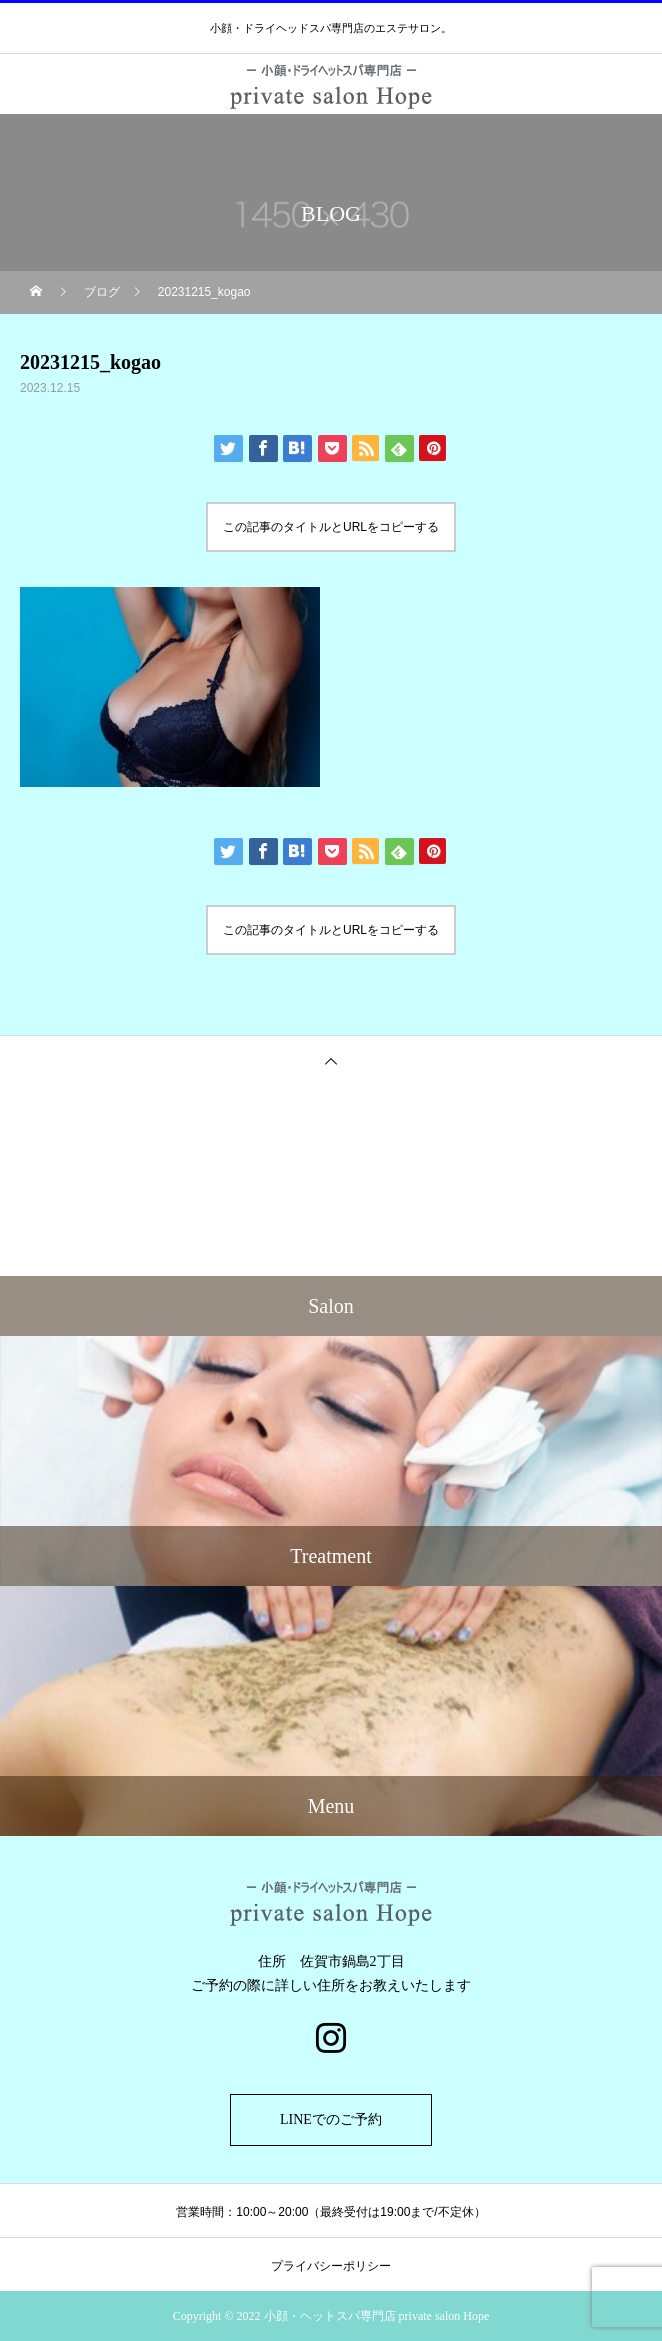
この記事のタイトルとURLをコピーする (331, 527)
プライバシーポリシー (331, 2266)
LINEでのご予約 (331, 2119)
